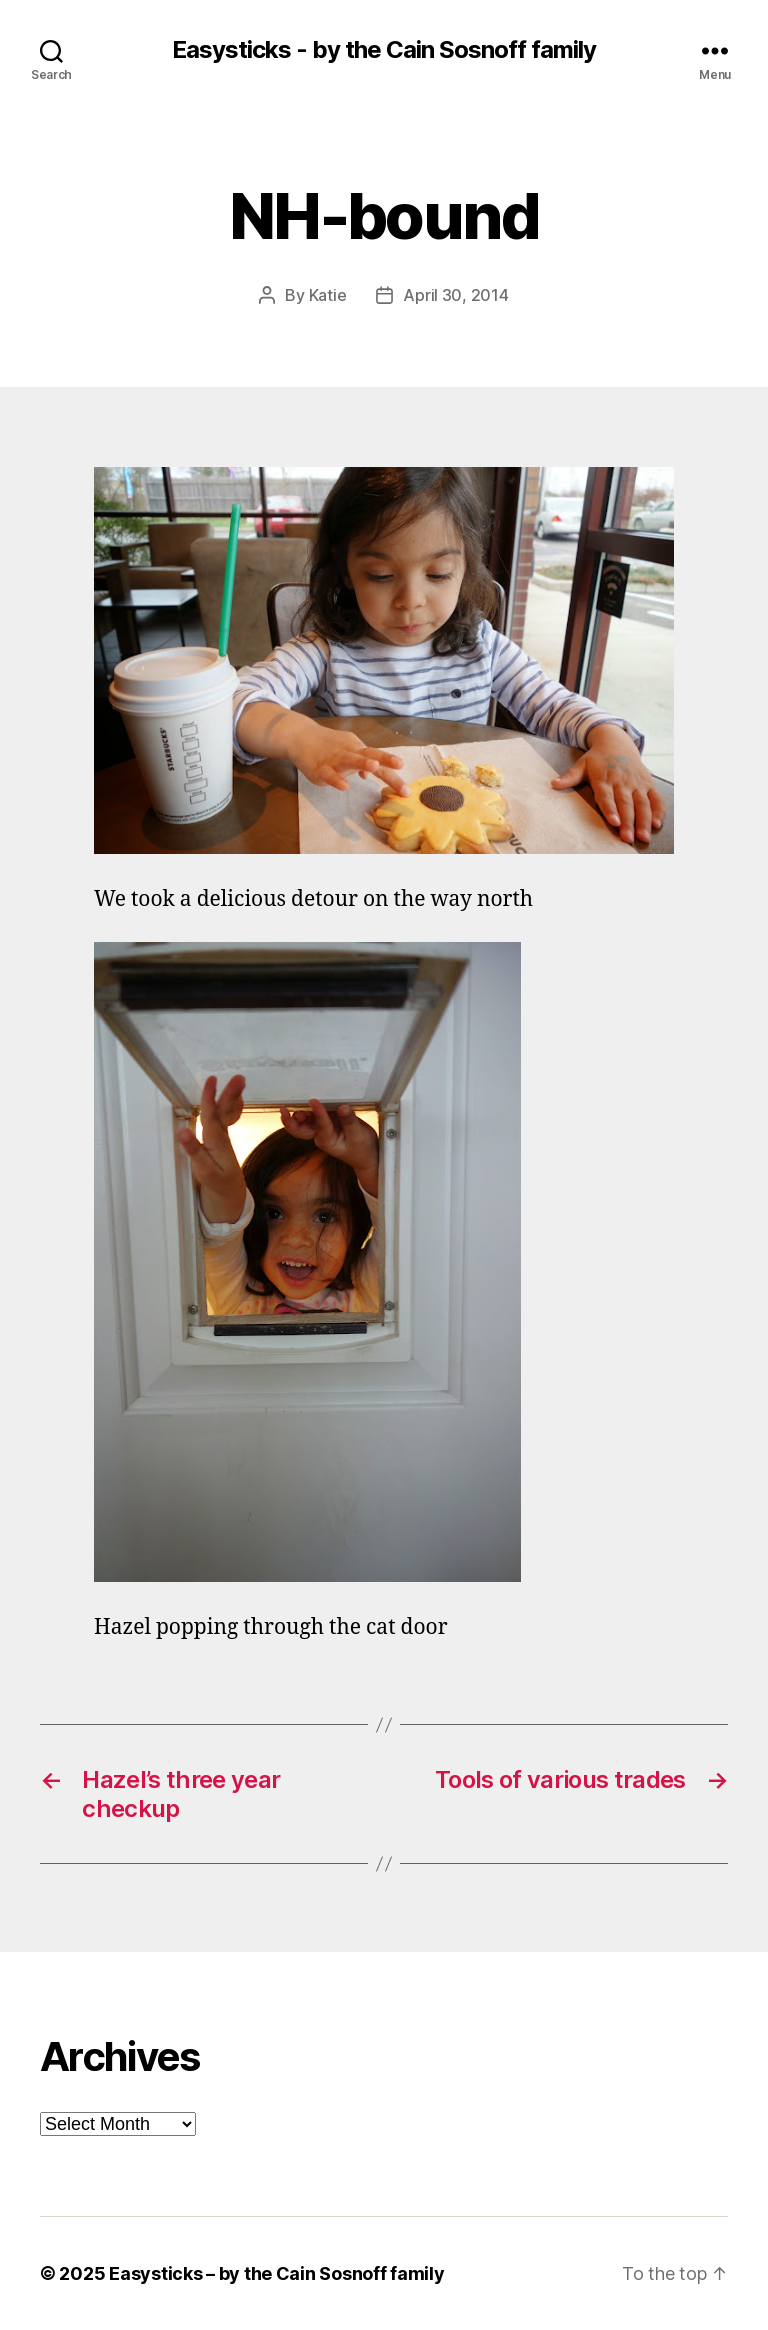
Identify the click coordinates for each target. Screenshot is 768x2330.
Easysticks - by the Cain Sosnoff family (384, 50)
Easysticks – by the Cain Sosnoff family (276, 2273)
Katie (328, 295)
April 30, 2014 (455, 295)
